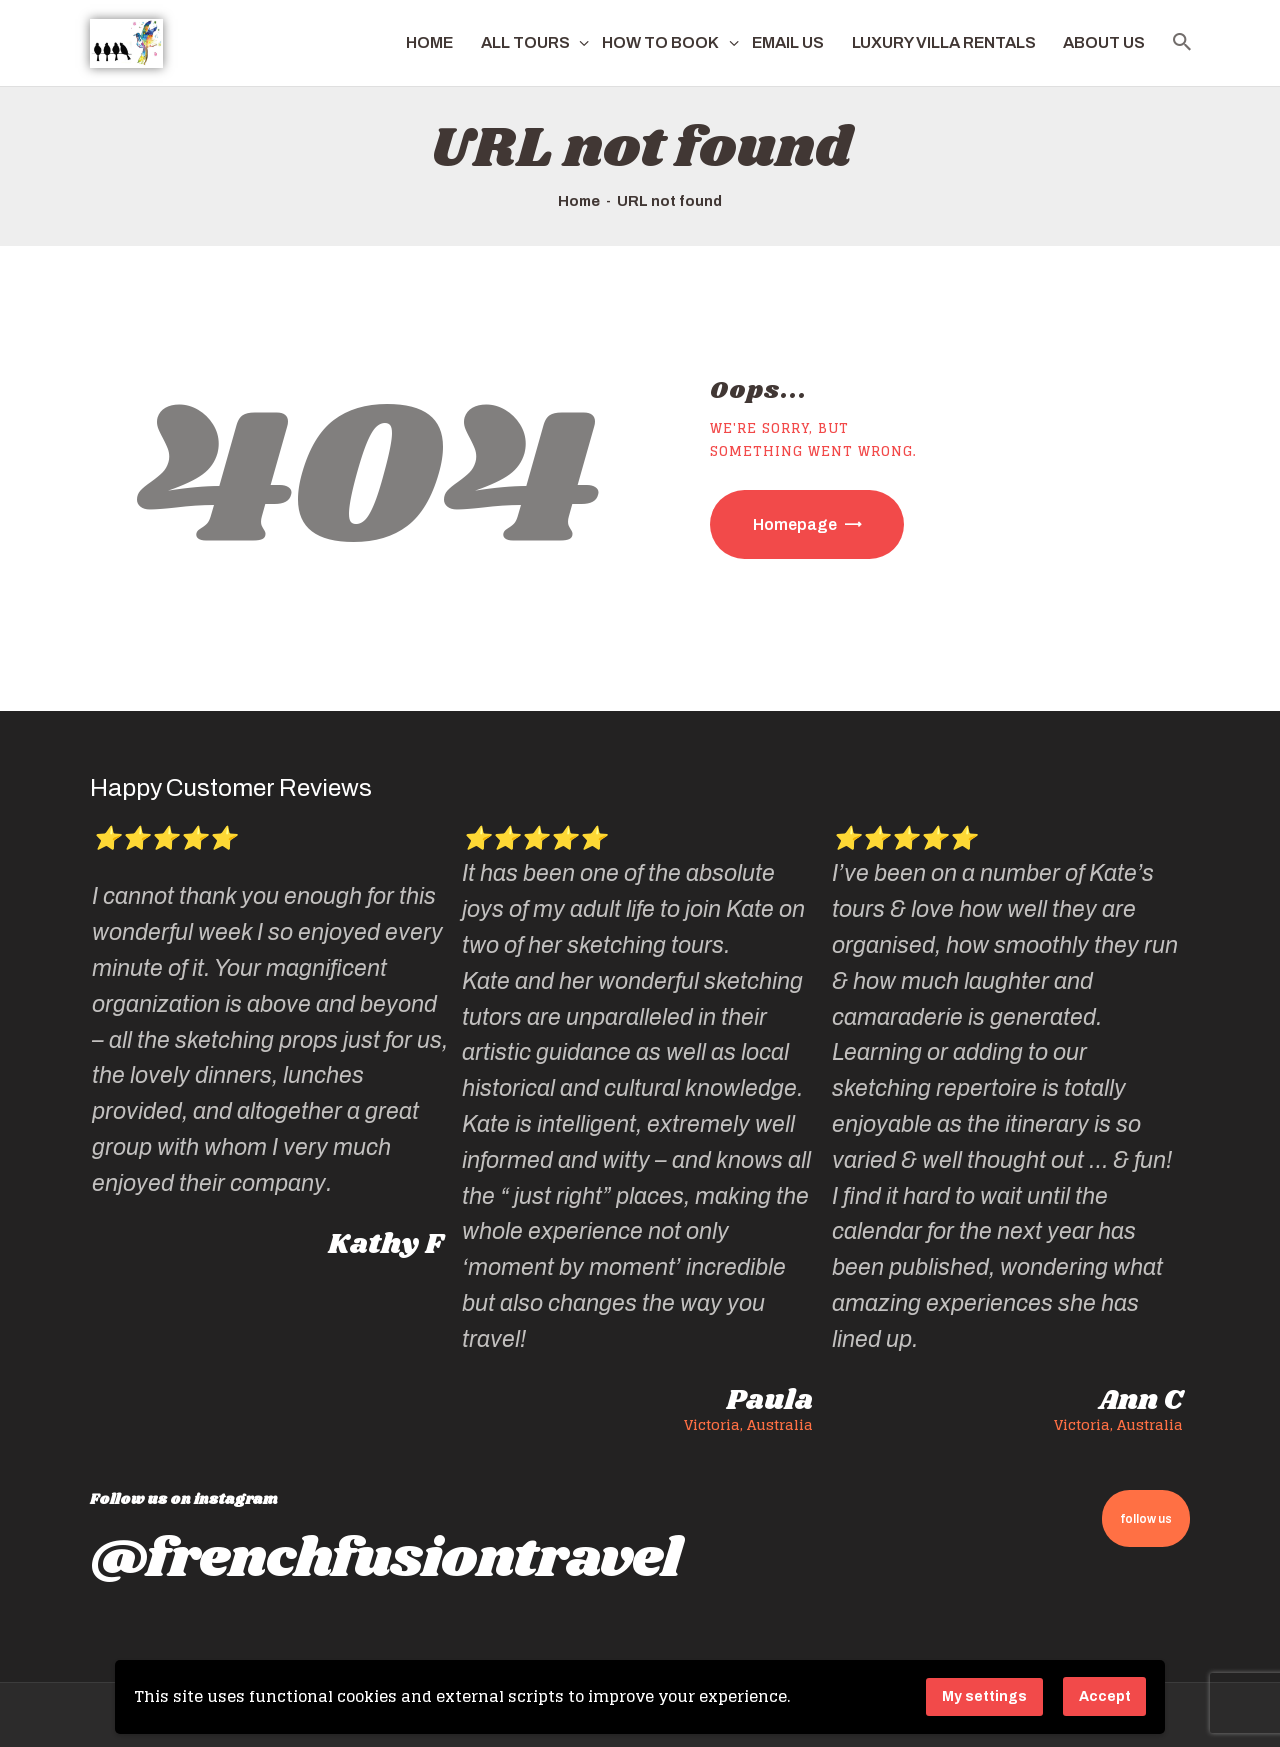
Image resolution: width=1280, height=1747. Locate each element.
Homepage (795, 524)
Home (579, 201)
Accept (1105, 1696)
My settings (984, 1696)
